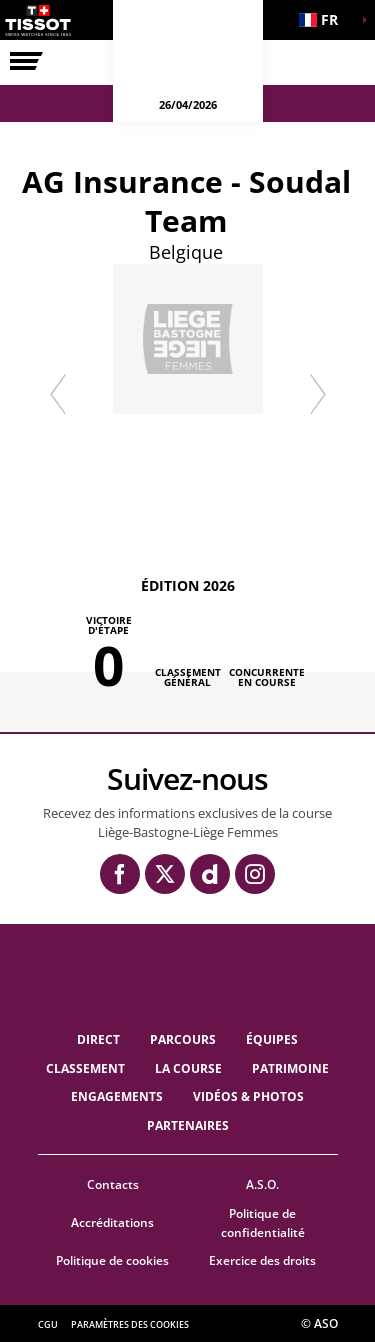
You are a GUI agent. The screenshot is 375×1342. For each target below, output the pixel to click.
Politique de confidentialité (263, 1223)
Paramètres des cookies (130, 1324)
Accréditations (112, 1222)
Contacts (113, 1184)
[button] (325, 20)
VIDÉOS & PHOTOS (248, 1096)
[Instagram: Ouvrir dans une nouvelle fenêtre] (255, 874)
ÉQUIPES (272, 1039)
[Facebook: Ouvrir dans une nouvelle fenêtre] (120, 874)
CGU (48, 1324)
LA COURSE (188, 1068)
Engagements (117, 1096)
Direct (98, 1039)
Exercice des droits (262, 1260)
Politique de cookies (112, 1260)
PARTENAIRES (188, 1125)
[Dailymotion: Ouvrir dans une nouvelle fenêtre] (210, 874)
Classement (85, 1068)
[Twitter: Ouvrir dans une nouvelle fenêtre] (165, 874)
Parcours (183, 1039)
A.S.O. (262, 1184)
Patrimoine (290, 1068)
